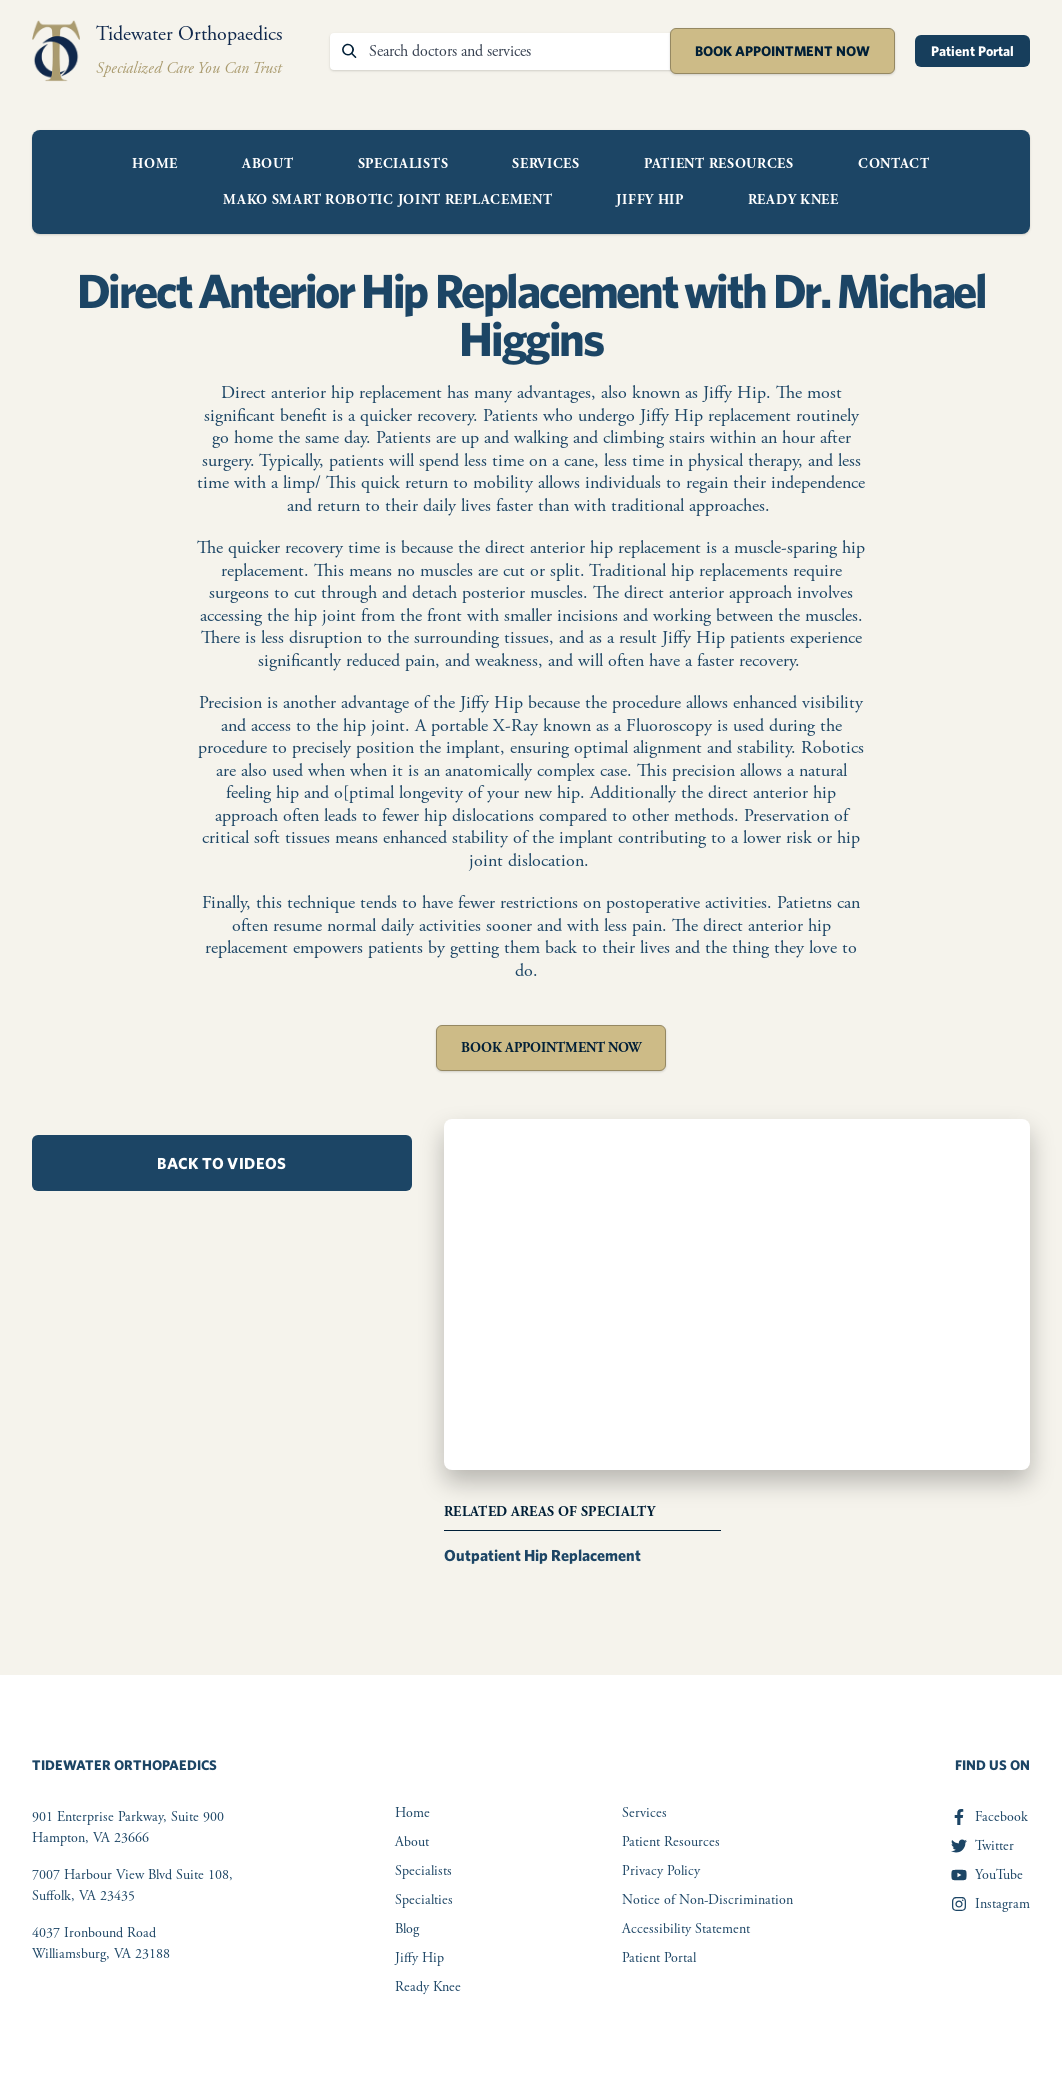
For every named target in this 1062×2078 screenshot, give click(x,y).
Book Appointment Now (782, 51)
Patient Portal (972, 51)
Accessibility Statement (686, 1929)
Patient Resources (719, 164)
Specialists (403, 164)
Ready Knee (793, 200)
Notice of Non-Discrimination (707, 1900)
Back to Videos (222, 1163)
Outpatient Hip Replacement (542, 1555)
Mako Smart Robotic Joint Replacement (387, 200)
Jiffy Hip (649, 200)
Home (155, 164)
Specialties (424, 1900)
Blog (407, 1929)
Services (546, 164)
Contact (894, 164)
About (268, 164)
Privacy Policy (661, 1871)
